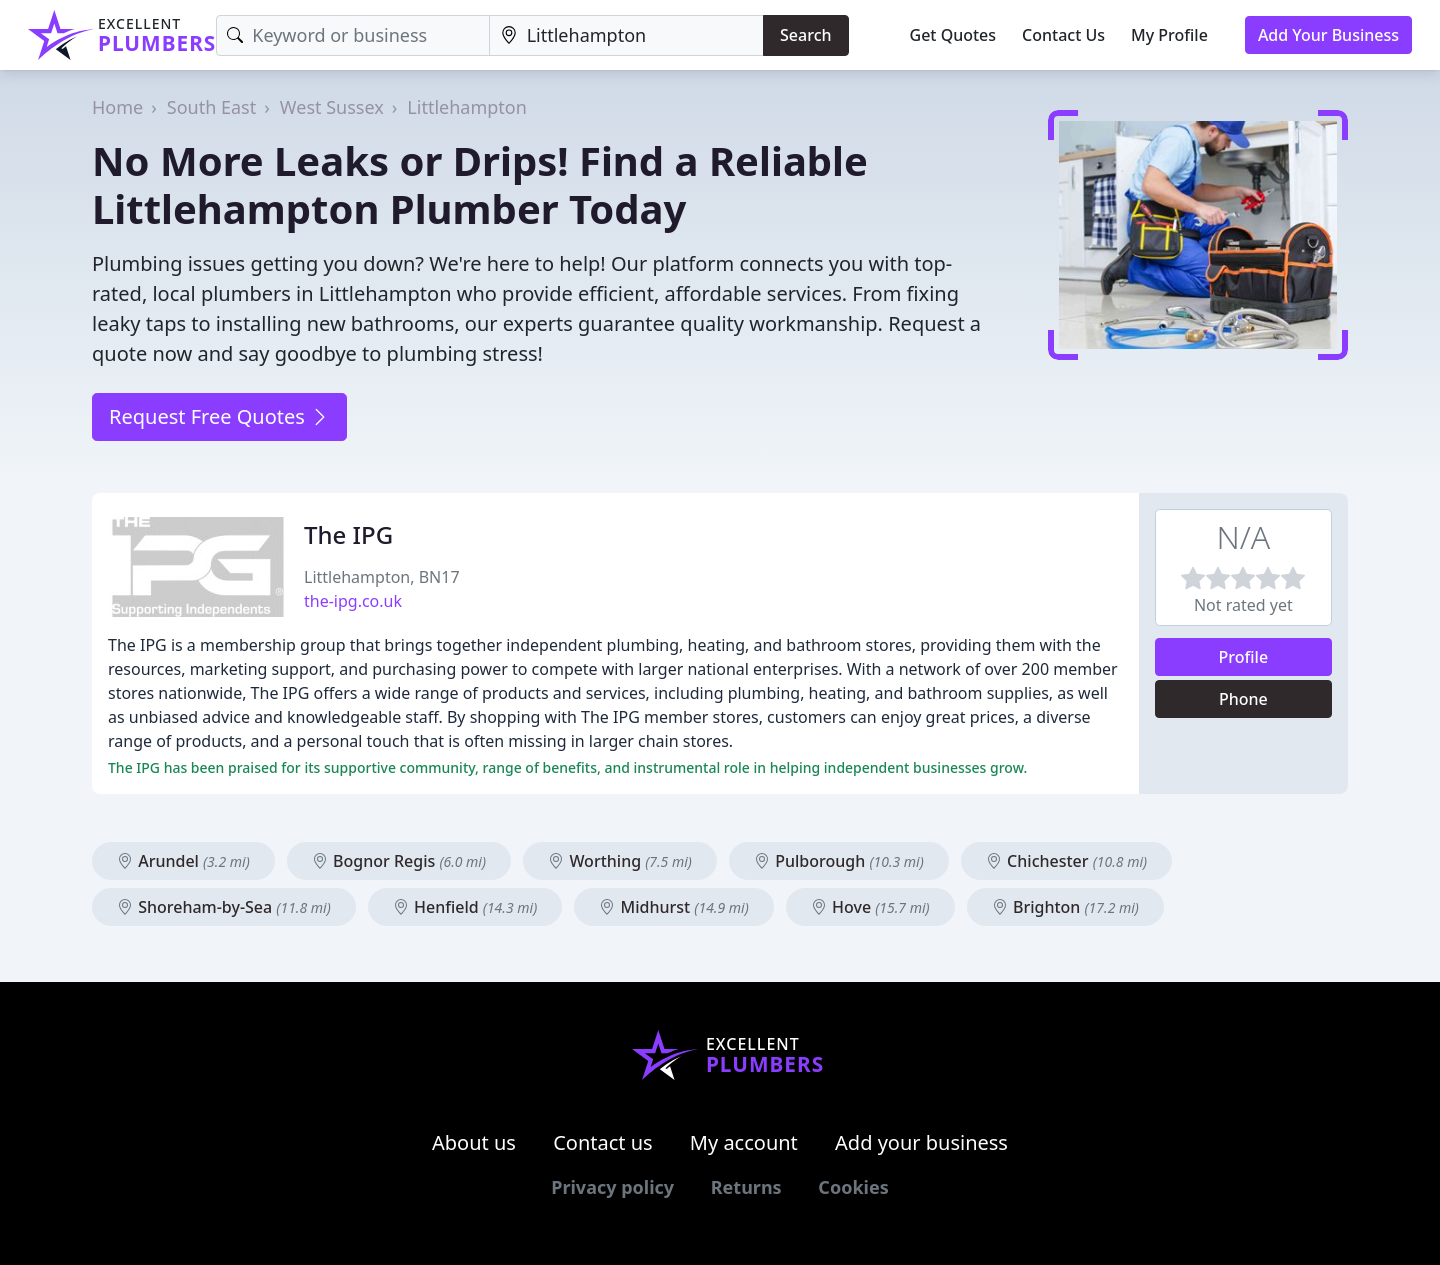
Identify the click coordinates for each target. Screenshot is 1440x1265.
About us (474, 1142)
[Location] (626, 35)
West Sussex (332, 107)
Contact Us (1063, 35)
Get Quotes (953, 35)
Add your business (921, 1142)
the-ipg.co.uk (353, 601)
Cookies (853, 1187)
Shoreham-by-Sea (224, 907)
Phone (1243, 699)
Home (117, 107)
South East (211, 107)
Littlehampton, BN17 (382, 577)
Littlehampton (467, 107)
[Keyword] (352, 35)
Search (805, 35)
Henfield (465, 907)
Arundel (183, 861)
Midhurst (673, 907)
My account (744, 1142)
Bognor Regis (399, 861)
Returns (746, 1187)
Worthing (620, 861)
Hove (870, 907)
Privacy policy (612, 1187)
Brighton (1065, 907)
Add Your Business (1328, 35)
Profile (1244, 657)
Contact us (603, 1142)
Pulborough (839, 861)
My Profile (1169, 35)
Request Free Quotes (219, 416)
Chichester (1066, 861)
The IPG (348, 534)
